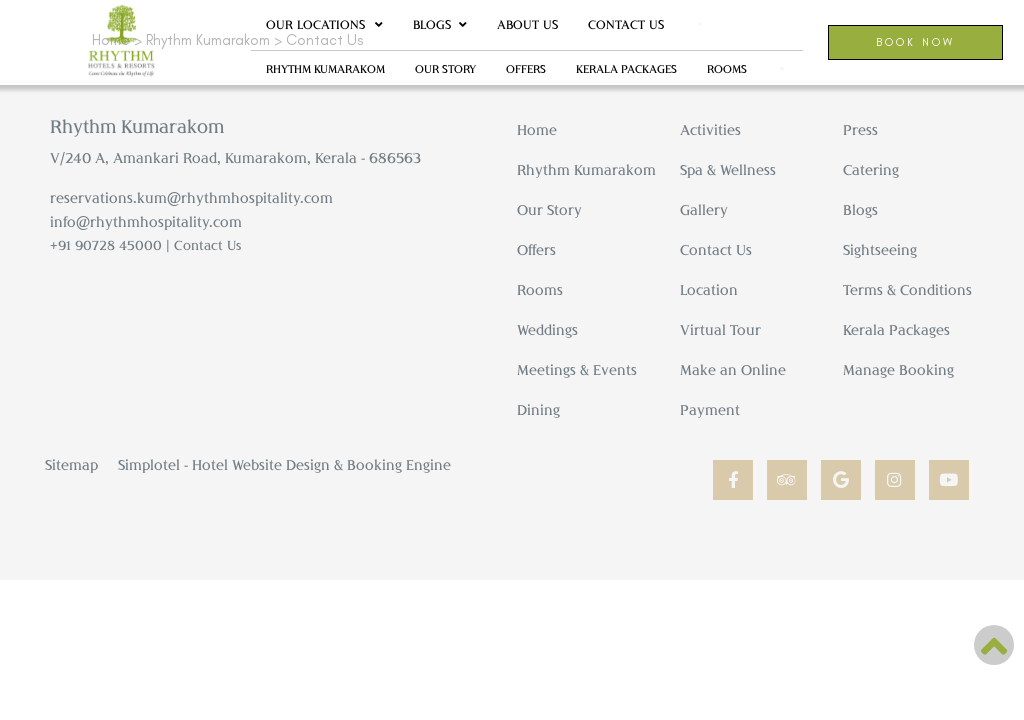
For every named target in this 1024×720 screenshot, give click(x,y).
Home (537, 129)
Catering (871, 169)
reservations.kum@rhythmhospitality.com (191, 197)
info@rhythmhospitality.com (146, 221)
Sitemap (71, 464)
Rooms (540, 289)
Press (860, 129)
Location (709, 289)
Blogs (432, 24)
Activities (710, 129)
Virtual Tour (720, 329)
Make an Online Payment (733, 389)
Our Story (445, 68)
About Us (527, 24)
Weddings (547, 329)
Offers (526, 68)
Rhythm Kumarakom (325, 68)
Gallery (704, 209)
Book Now (915, 42)
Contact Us (626, 24)
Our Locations (324, 25)
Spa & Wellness (728, 169)
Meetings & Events (577, 369)
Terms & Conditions (907, 289)
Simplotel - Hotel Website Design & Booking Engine (284, 464)
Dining (538, 409)
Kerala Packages (626, 68)
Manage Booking (898, 369)
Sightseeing (880, 249)
